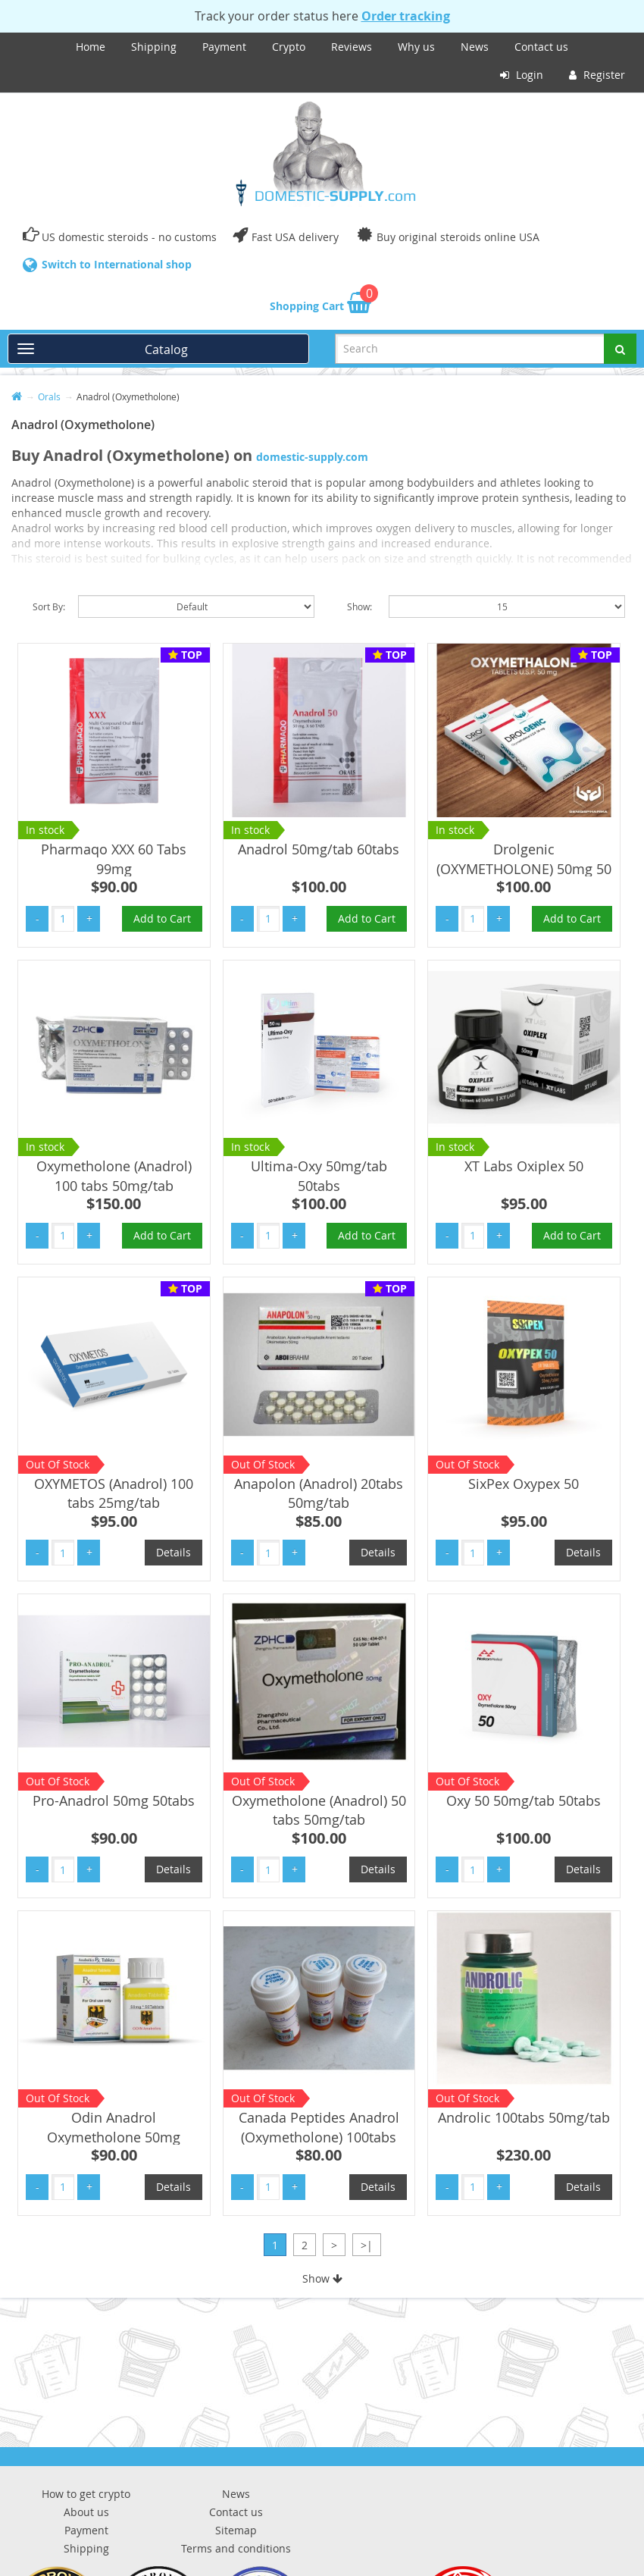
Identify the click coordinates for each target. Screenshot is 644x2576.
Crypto (288, 46)
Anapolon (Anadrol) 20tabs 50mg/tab (318, 1493)
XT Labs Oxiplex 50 (523, 1166)
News (475, 46)
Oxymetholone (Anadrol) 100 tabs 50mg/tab (114, 1176)
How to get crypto (86, 2494)
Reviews (351, 46)
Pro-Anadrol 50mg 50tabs (114, 1800)
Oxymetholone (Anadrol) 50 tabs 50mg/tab (319, 1810)
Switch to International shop (117, 264)
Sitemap (236, 2530)
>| (367, 2245)
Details (173, 1552)
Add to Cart (162, 918)
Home (90, 46)
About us (86, 2512)
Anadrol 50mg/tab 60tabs (318, 849)
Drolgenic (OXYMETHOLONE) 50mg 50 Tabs (523, 868)
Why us (416, 46)
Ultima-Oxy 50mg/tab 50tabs (319, 1176)
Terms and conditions (236, 2548)
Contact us (541, 46)
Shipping (154, 46)
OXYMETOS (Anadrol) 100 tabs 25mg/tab (113, 1493)
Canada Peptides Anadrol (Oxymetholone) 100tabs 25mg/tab (319, 2136)
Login (521, 74)
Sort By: (49, 606)
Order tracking (405, 16)
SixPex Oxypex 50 (523, 1483)
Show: (359, 606)
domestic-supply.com (312, 457)
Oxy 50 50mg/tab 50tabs (523, 1800)
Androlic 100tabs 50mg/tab (524, 2117)
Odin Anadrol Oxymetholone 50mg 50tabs (113, 2136)
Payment (224, 46)
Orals (49, 396)
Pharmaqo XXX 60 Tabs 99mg (113, 859)
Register (597, 74)
